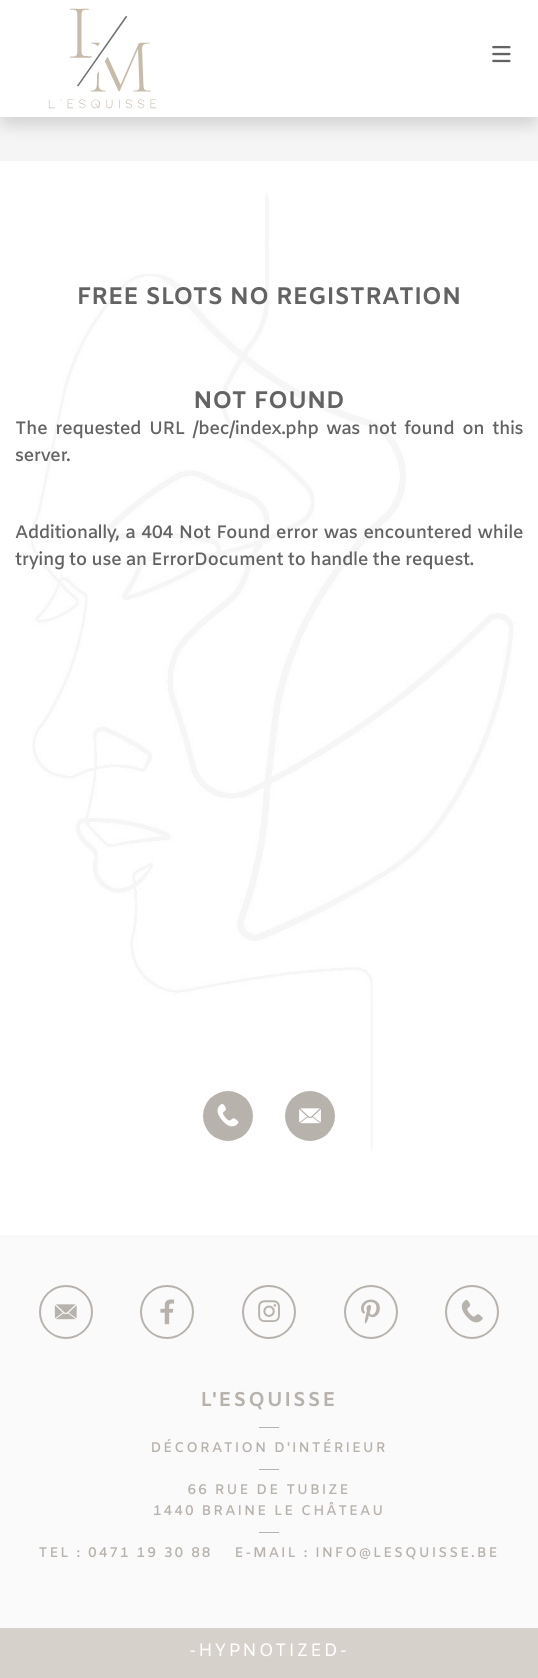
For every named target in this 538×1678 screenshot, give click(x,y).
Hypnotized (269, 1652)
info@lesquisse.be (407, 1553)
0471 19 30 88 (150, 1553)
